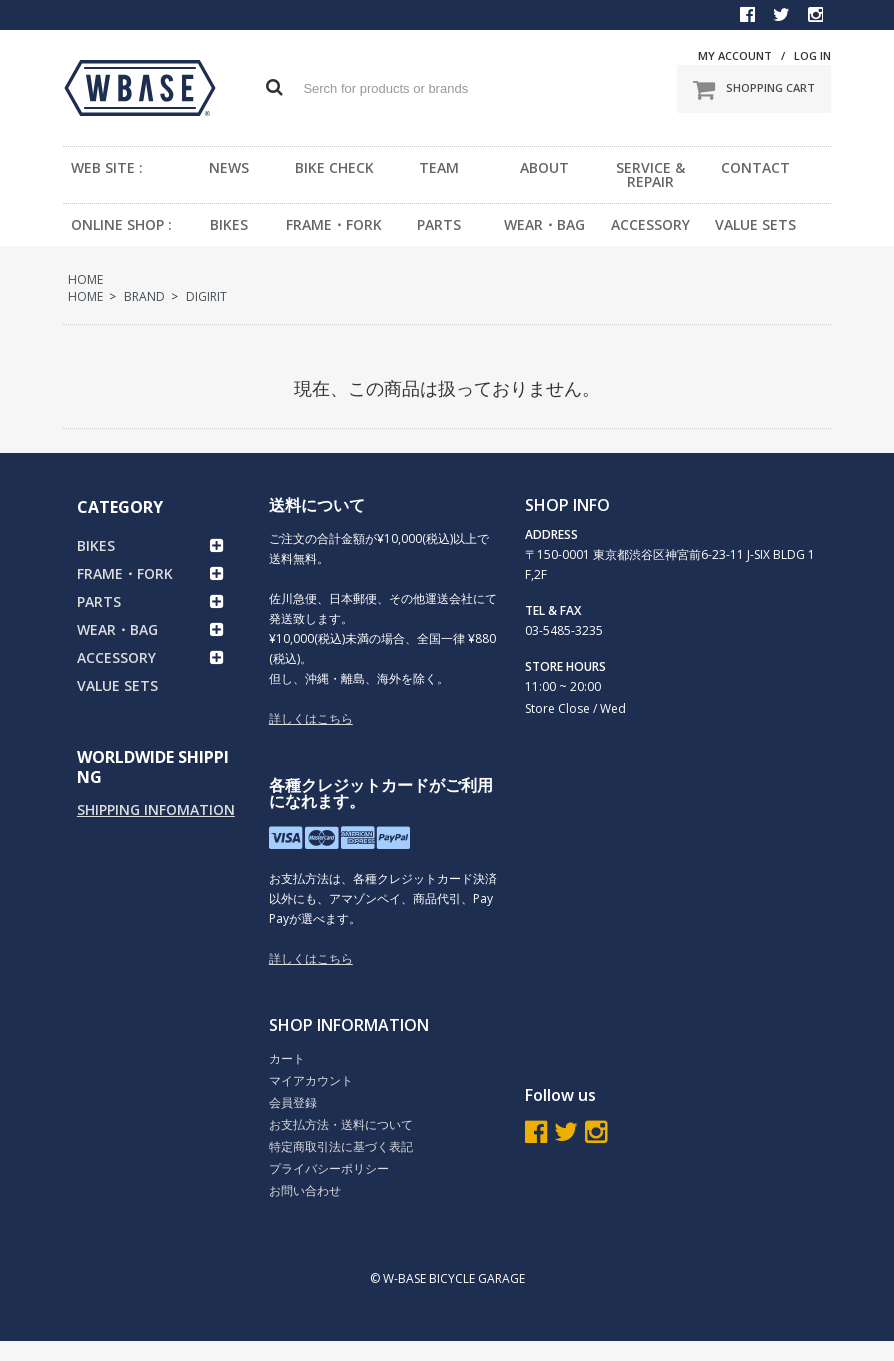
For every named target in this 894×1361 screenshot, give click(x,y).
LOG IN (812, 55)
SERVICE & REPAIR (650, 174)
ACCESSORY (650, 224)
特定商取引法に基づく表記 (341, 1146)
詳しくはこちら (311, 718)
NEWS (229, 167)
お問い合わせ (305, 1190)
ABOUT (544, 167)
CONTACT (755, 167)
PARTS (439, 224)
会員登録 (293, 1102)
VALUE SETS (755, 224)
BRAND (144, 296)
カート (287, 1058)
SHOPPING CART (754, 89)
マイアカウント (311, 1080)
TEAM (439, 167)
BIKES (229, 224)
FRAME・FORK (334, 224)
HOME (85, 279)
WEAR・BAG (544, 224)
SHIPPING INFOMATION (156, 809)
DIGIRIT (206, 296)
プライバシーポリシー (329, 1168)
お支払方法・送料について (341, 1124)
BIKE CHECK (334, 167)
